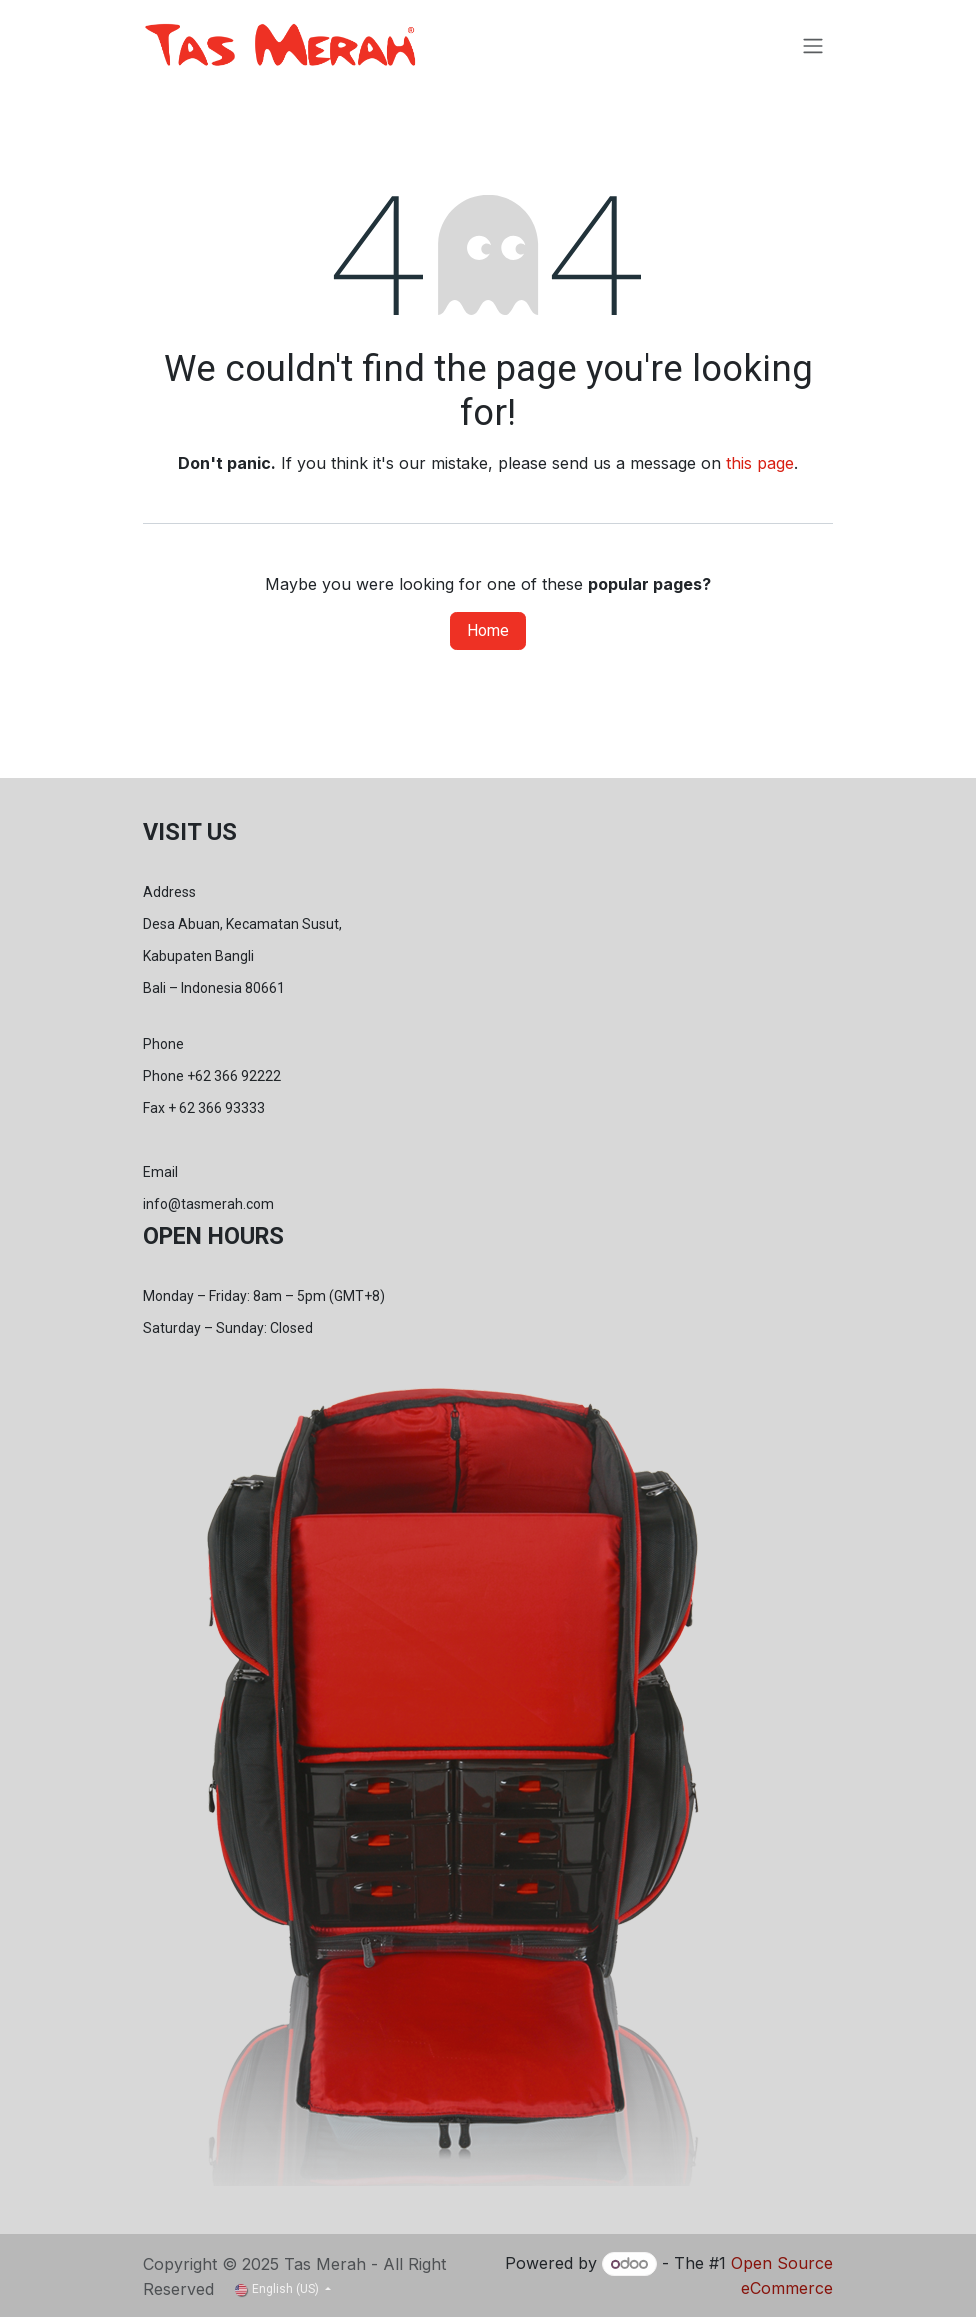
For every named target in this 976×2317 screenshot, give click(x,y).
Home (488, 630)
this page (760, 463)
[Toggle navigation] (813, 45)
